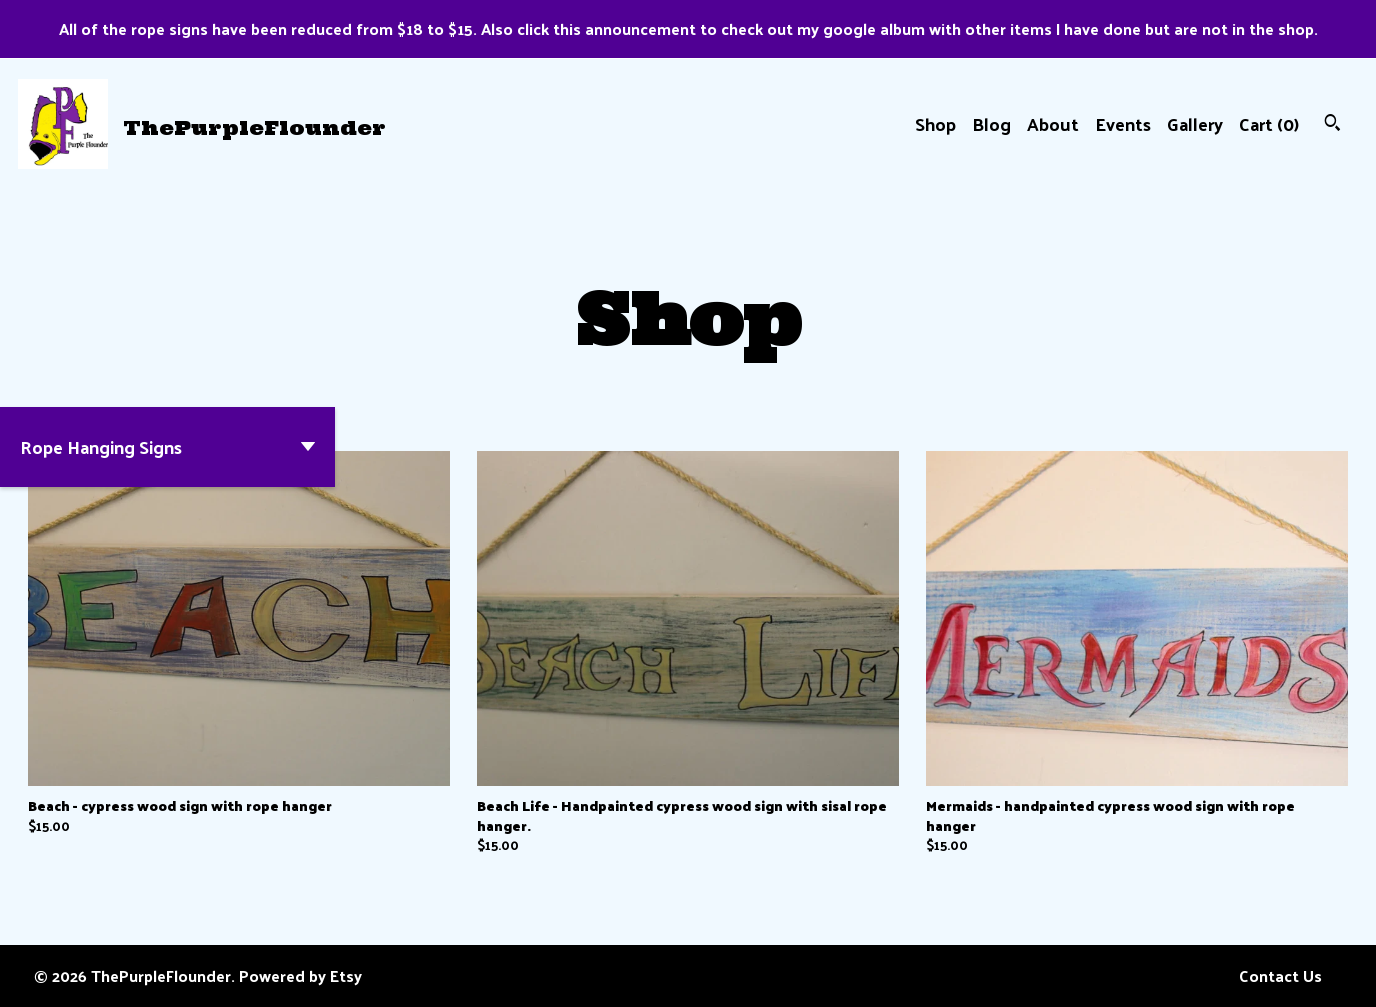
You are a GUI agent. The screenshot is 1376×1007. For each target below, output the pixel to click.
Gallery (1195, 123)
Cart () (1269, 123)
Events (1123, 123)
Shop (935, 123)
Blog (991, 123)
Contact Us (1280, 975)
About (1053, 123)
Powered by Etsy (300, 975)
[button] (167, 447)
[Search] (1332, 124)
